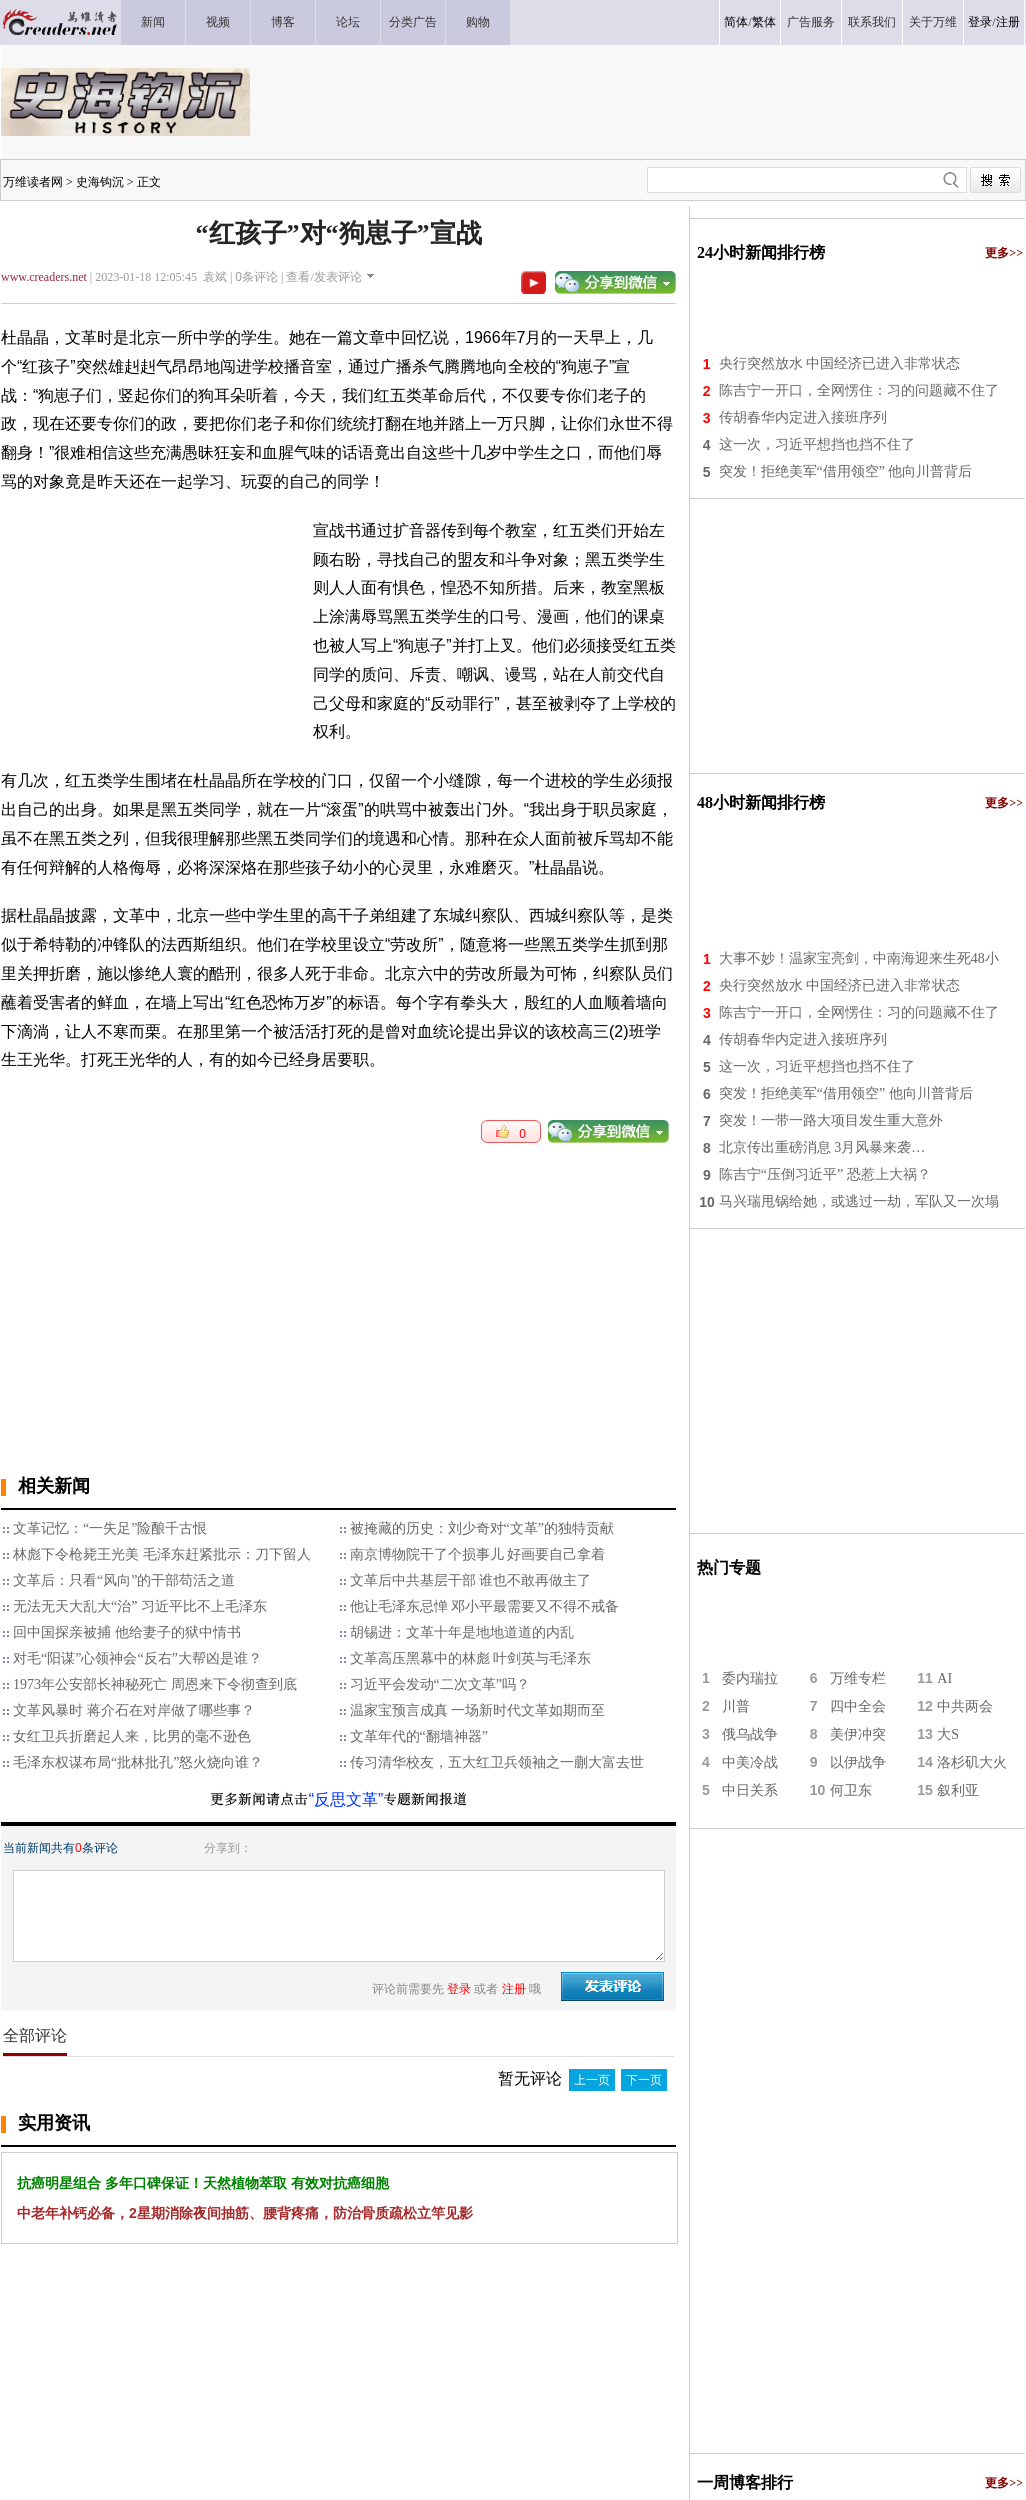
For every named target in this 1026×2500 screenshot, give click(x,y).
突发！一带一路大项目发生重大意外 (831, 1120)
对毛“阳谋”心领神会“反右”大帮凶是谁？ (137, 1658)
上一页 (592, 2080)
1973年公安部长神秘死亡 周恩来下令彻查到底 (155, 1684)
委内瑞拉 (750, 1678)
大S (948, 1734)
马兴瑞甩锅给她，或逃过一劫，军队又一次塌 (859, 1201)
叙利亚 (958, 1790)
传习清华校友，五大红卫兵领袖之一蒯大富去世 (497, 1762)
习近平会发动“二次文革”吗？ (440, 1684)
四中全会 (858, 1706)
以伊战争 (858, 1762)
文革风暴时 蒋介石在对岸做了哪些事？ (134, 1710)
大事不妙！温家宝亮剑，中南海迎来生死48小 (859, 958)
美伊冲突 (858, 1734)
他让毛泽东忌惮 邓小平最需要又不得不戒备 (485, 1606)
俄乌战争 (750, 1734)
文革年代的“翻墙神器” (419, 1736)
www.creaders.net (44, 277)
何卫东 (851, 1790)
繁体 (764, 22)
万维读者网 (33, 182)
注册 (1008, 22)
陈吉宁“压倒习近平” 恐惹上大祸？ (825, 1174)
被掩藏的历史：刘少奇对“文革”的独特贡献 (482, 1528)
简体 (736, 22)
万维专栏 (858, 1678)
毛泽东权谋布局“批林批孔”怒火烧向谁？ (138, 1762)
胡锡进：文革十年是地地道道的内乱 (462, 1632)
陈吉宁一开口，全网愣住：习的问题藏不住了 (859, 390)
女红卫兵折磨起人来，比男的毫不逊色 (132, 1736)
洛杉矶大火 (972, 1762)
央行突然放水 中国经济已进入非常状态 (840, 363)
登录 (980, 22)
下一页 (644, 2080)
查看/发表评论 (323, 277)
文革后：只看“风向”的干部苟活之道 (124, 1580)
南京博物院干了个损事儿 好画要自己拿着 (478, 1554)
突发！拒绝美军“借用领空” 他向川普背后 (846, 471)
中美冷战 (750, 1762)
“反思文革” (346, 1799)
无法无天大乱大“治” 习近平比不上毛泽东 (140, 1606)
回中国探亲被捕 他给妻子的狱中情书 (127, 1632)
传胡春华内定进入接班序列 (803, 417)
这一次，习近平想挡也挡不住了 (817, 444)
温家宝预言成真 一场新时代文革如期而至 (478, 1710)
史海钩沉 (100, 182)
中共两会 (965, 1706)
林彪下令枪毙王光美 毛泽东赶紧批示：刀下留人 (162, 1554)
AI (944, 1678)
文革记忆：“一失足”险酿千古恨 (110, 1528)
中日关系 (750, 1790)
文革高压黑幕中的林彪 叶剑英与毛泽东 (471, 1658)
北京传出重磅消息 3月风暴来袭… (822, 1147)
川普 (736, 1706)
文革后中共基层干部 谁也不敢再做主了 (471, 1580)
